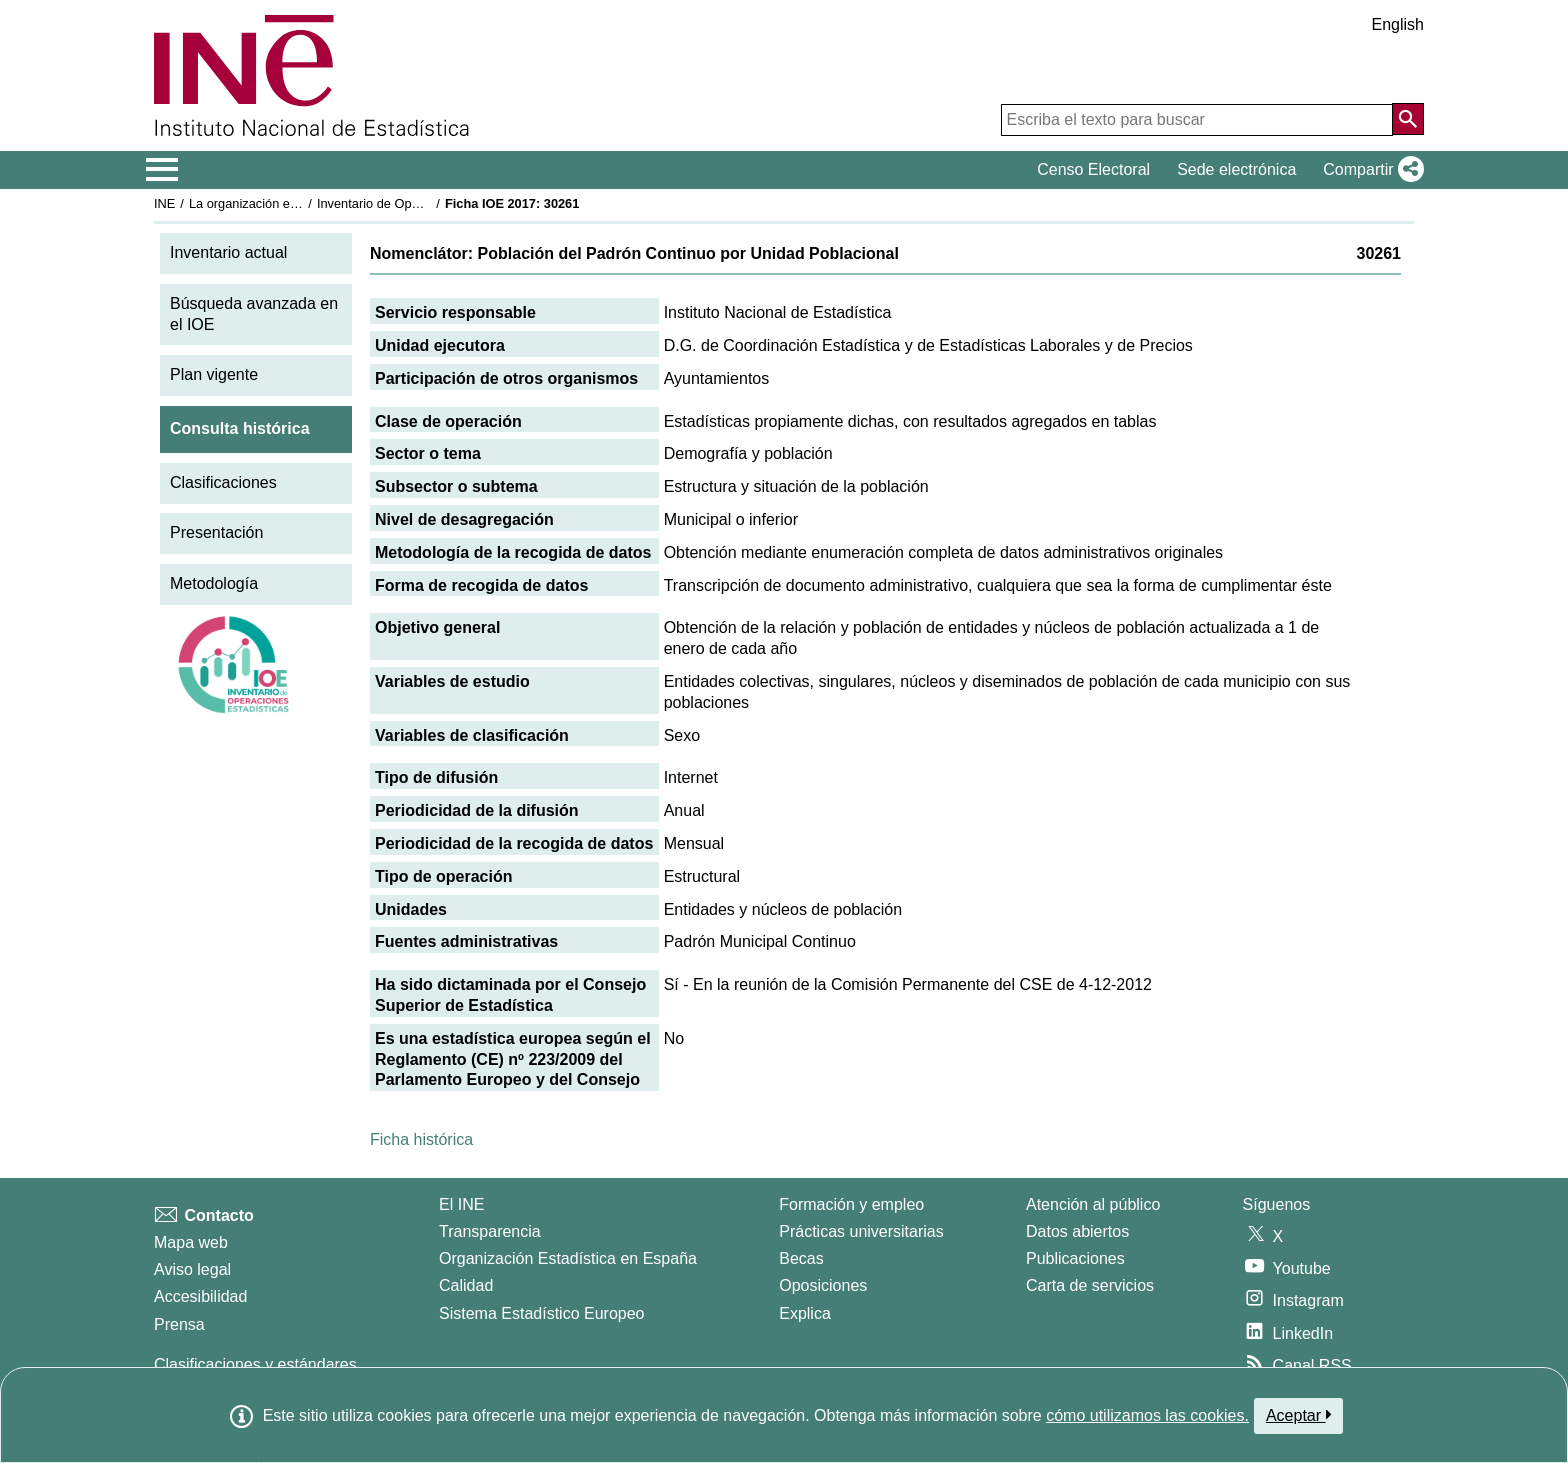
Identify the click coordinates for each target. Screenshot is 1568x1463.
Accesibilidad (200, 1296)
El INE (461, 1204)
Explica (805, 1313)
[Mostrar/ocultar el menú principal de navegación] (162, 170)
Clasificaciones (223, 482)
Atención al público (1093, 1204)
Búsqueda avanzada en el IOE (254, 314)
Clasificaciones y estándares (255, 1364)
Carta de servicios (1090, 1285)
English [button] (1398, 24)
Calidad (466, 1285)
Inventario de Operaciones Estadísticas (428, 203)
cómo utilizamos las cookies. (1147, 1415)
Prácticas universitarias (861, 1231)
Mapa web (191, 1242)
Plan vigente (214, 374)
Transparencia (490, 1231)
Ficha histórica (421, 1139)
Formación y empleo (851, 1204)
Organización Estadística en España (568, 1258)
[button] (1369, 170)
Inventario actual (228, 252)
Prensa (179, 1324)
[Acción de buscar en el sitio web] (1408, 119)
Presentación (216, 532)
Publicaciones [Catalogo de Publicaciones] (1075, 1258)
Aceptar (1298, 1415)
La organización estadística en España (299, 203)
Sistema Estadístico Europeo (541, 1313)
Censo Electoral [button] (1093, 169)
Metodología (214, 583)
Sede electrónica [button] (1236, 169)
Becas (801, 1258)
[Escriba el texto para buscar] (1197, 120)
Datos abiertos (1077, 1231)
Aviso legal (192, 1269)
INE (164, 203)
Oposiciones (823, 1285)
